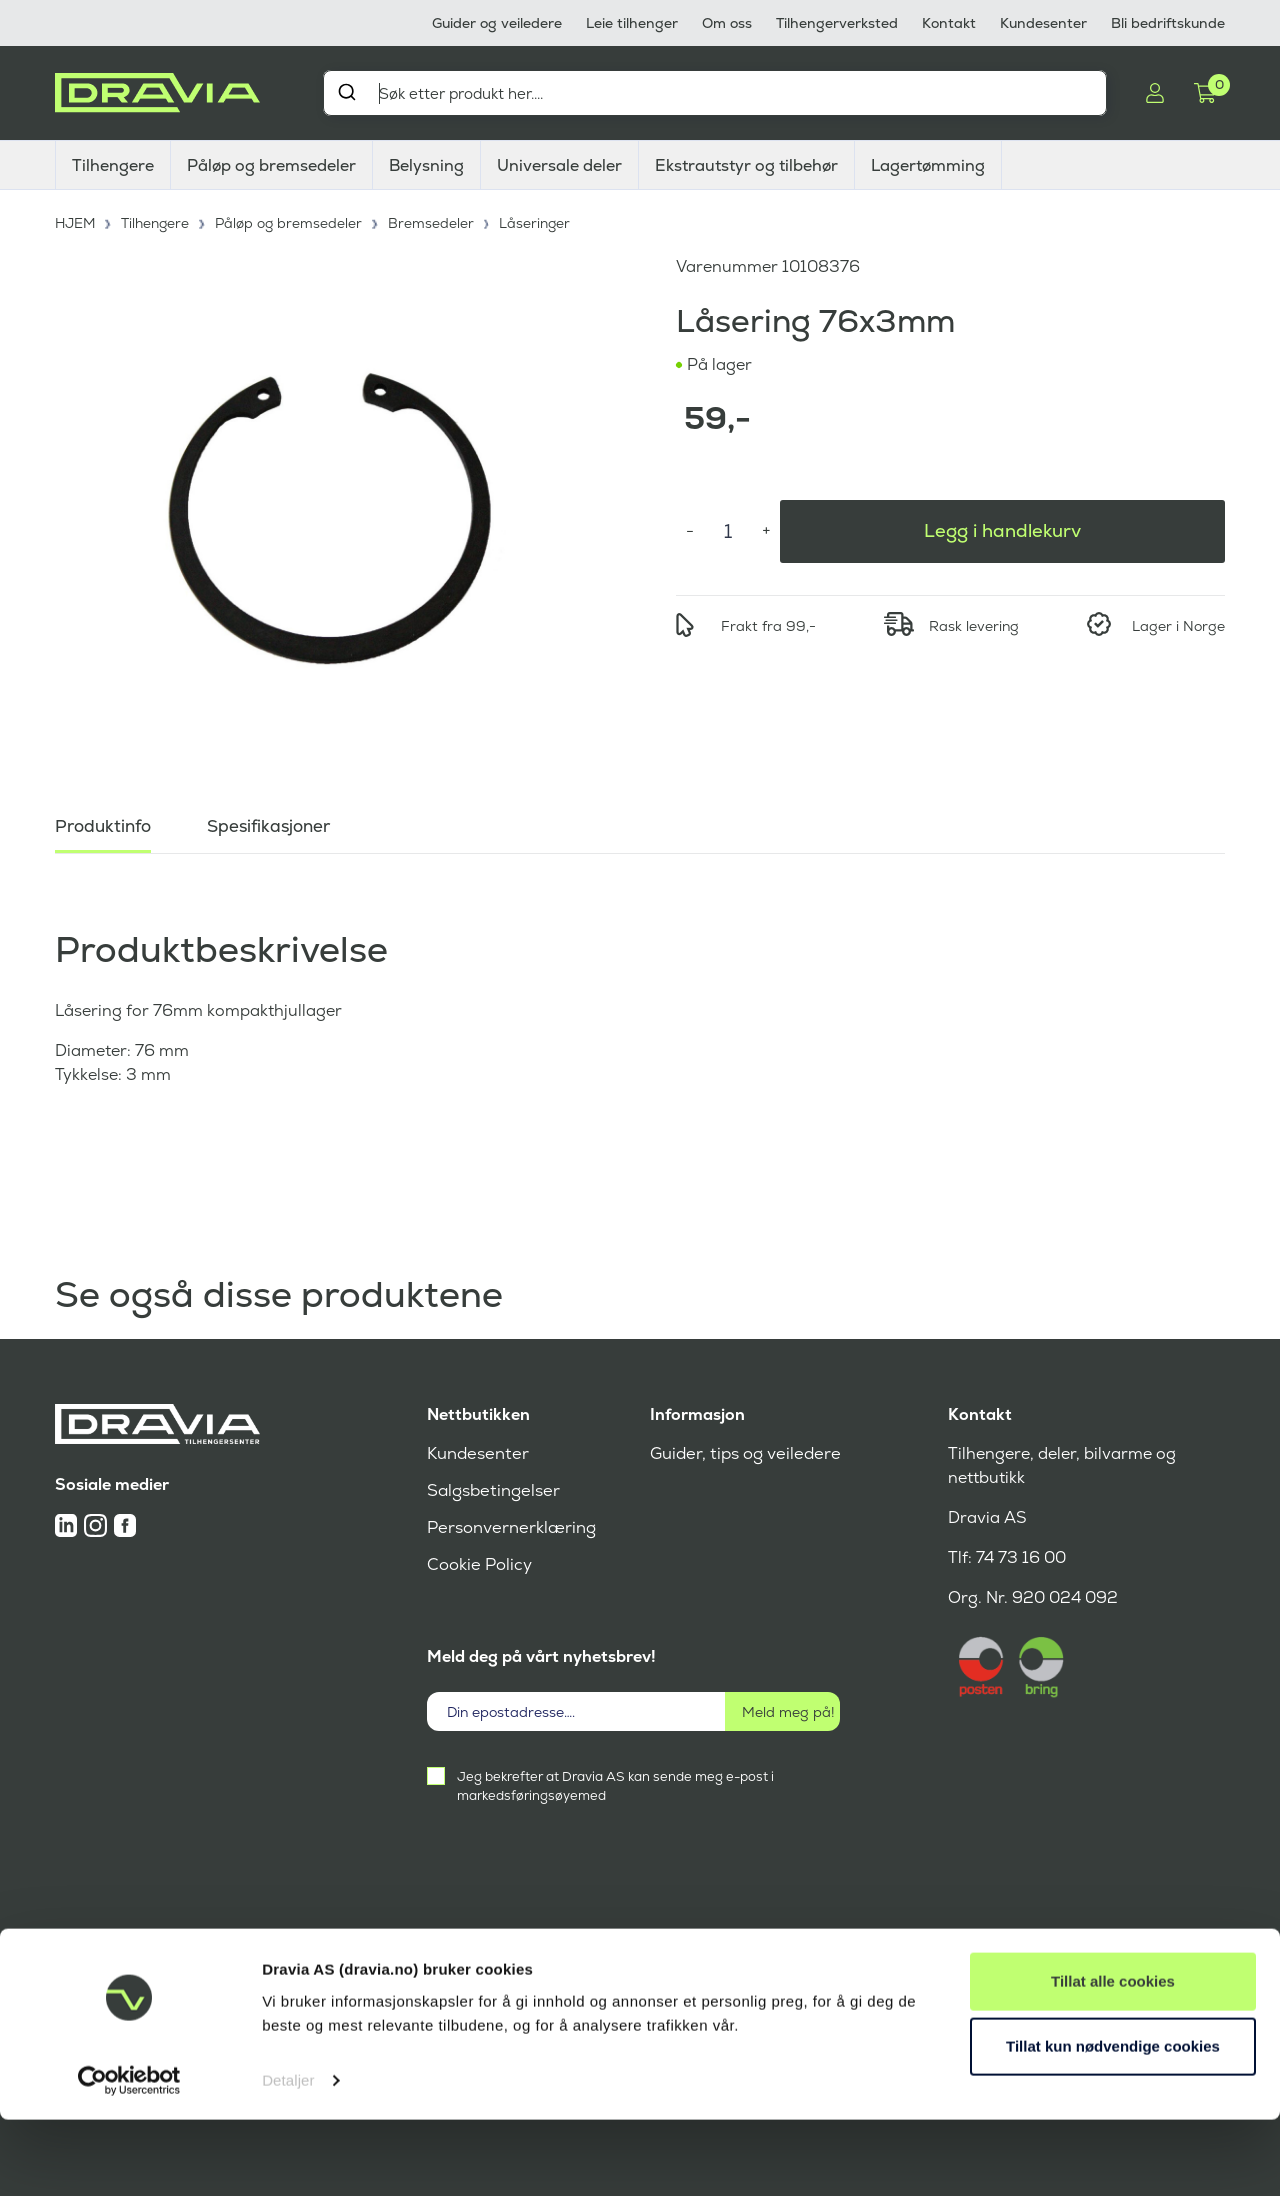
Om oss (727, 23)
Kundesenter (1043, 23)
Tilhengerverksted (837, 23)
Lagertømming (928, 165)
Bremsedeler (437, 220)
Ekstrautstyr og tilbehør (746, 165)
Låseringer (541, 220)
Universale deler (559, 165)
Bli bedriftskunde (1168, 23)
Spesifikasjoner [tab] (278, 819)
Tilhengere (113, 165)
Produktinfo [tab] (106, 819)
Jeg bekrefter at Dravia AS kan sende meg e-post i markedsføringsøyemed (615, 1786)
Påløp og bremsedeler (271, 165)
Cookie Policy (478, 1564)
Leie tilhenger (632, 23)
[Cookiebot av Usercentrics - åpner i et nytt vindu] (129, 2157)
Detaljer (288, 2156)
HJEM (76, 220)
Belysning (426, 165)
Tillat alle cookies (1113, 2057)
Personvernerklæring (509, 1527)
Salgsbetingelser (491, 1490)
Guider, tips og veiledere (742, 1453)
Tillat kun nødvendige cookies (1113, 2122)
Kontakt (949, 23)
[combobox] (715, 93)
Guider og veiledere (497, 23)
